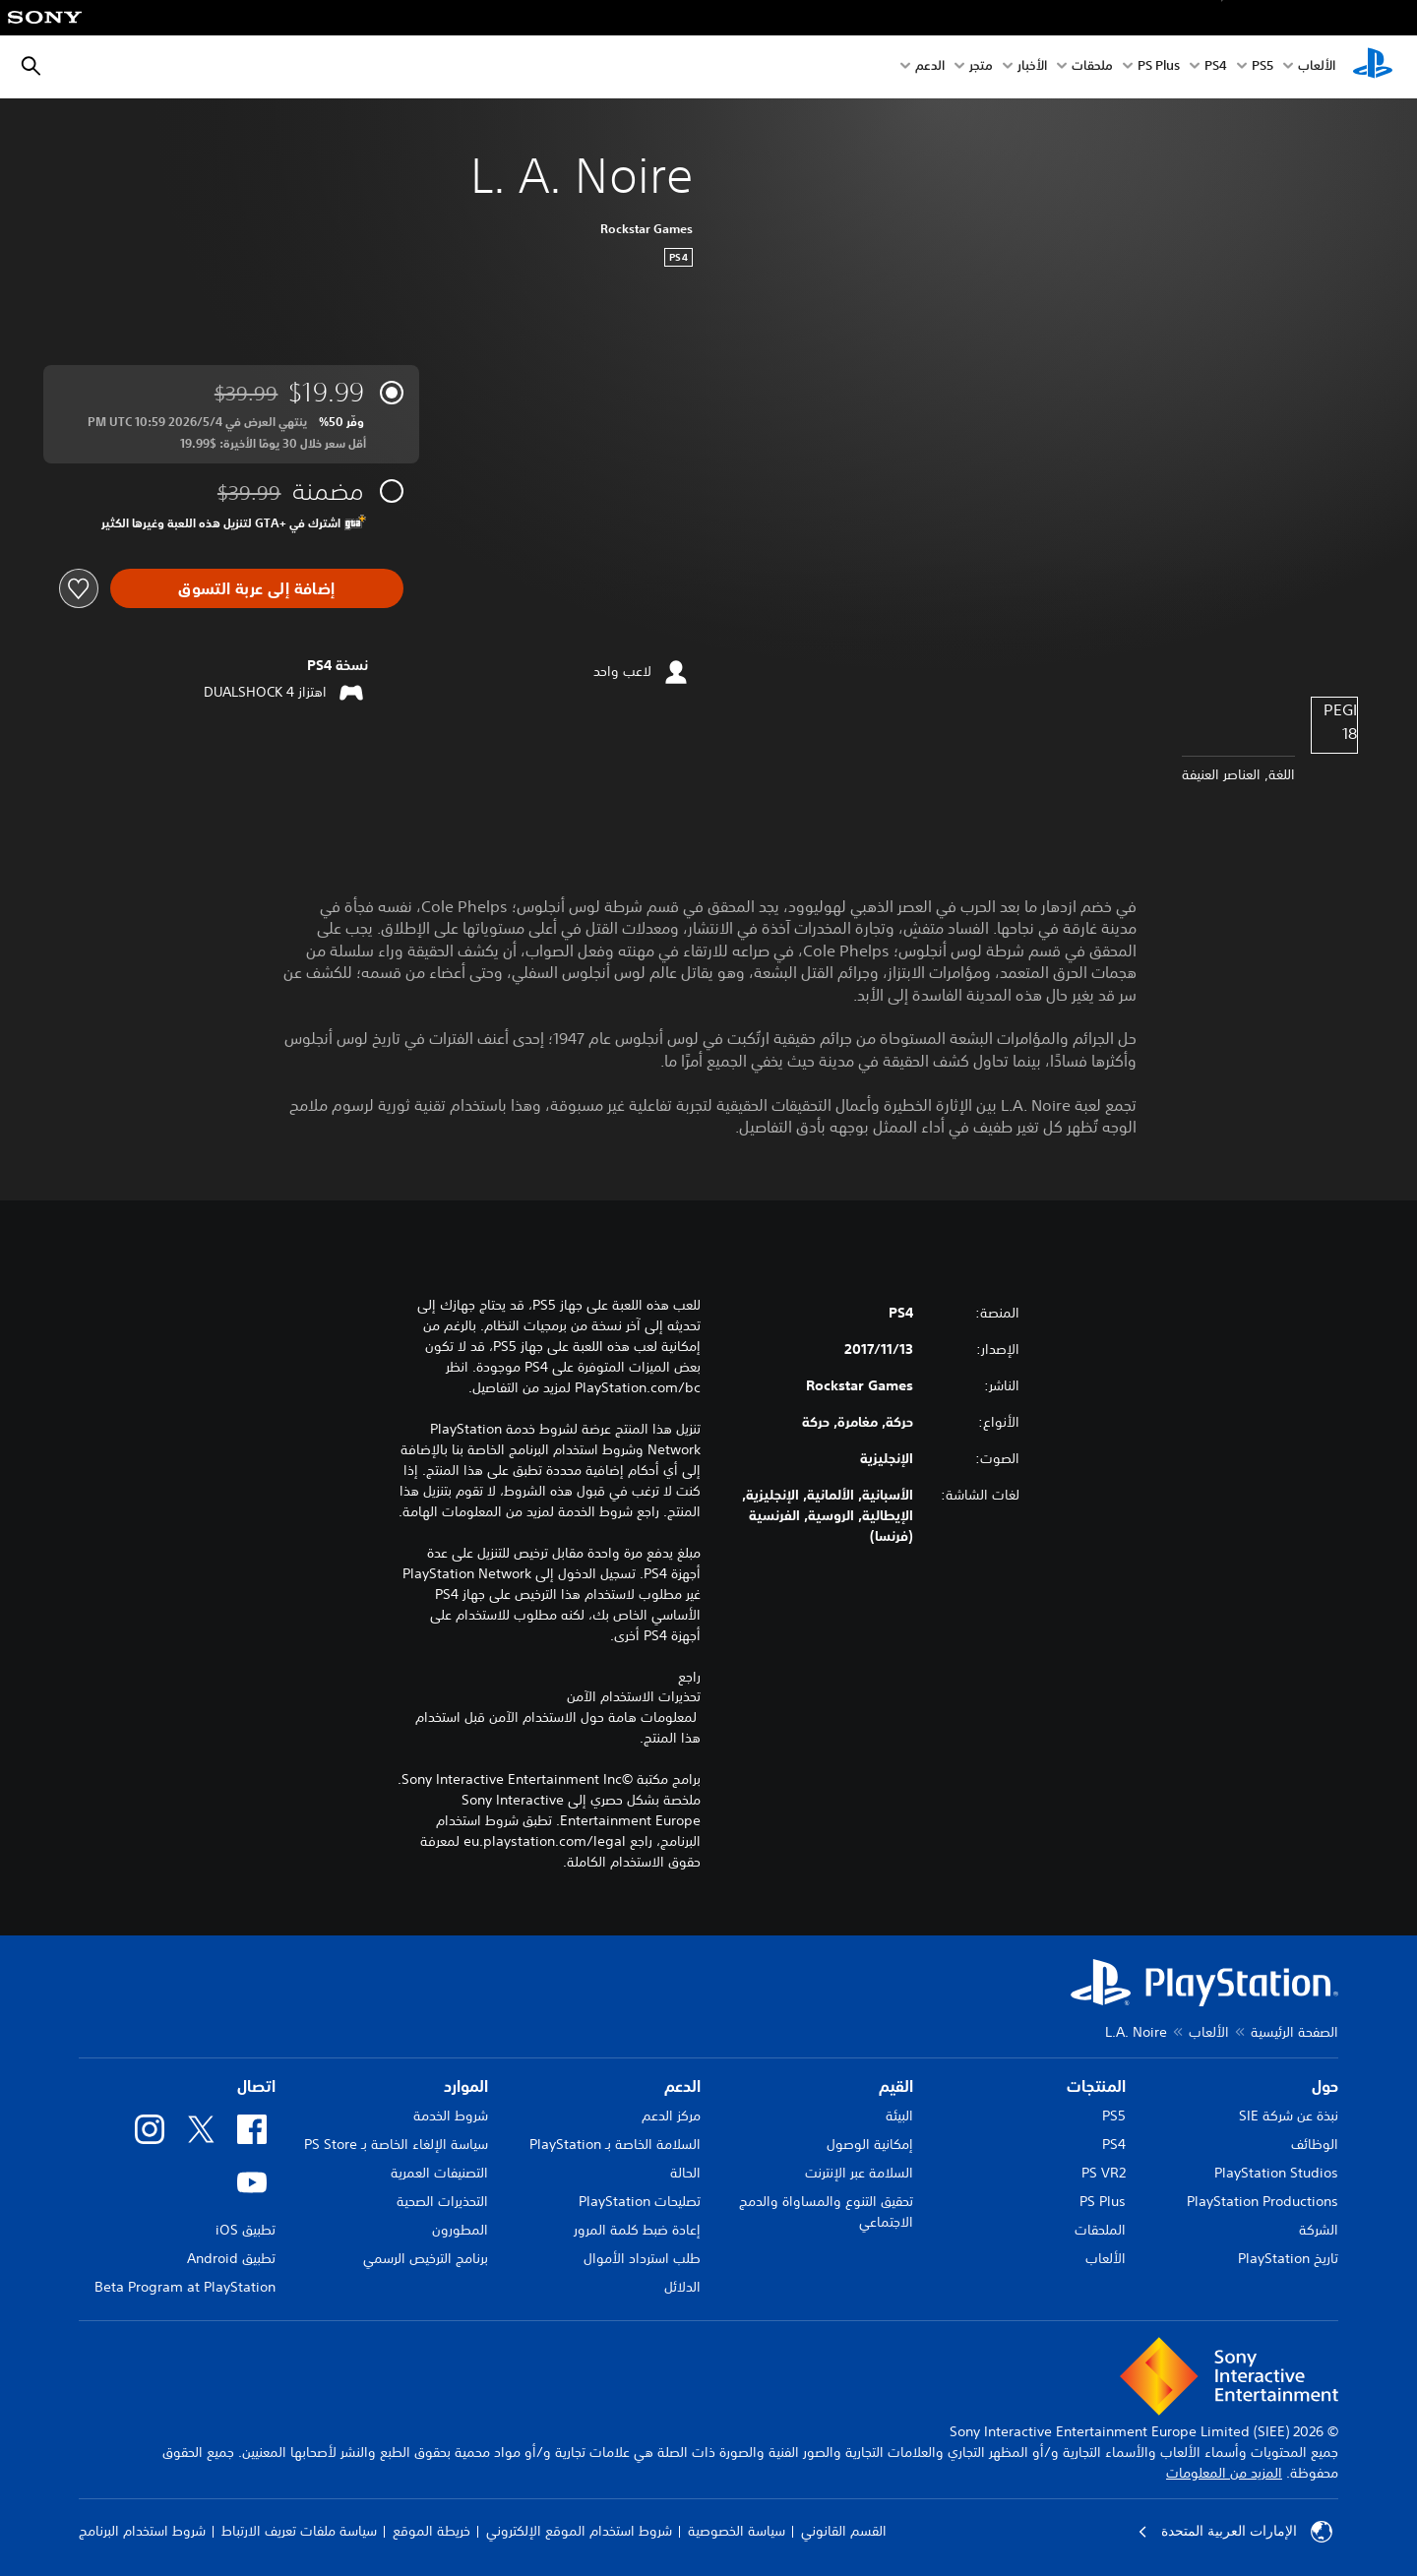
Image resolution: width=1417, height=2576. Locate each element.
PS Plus (1159, 67)
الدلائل (682, 2287)
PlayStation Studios (1276, 2172)
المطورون (460, 2230)
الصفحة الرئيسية (1294, 2032)
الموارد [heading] (466, 2086)
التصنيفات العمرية (439, 2172)
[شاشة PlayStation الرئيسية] (1372, 66)
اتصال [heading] (256, 2086)
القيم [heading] (896, 2086)
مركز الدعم (671, 2115)
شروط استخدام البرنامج (142, 2531)
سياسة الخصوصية (736, 2531)
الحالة (685, 2172)
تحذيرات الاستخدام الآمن (634, 1696)
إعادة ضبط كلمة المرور (637, 2230)
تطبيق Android (231, 2258)
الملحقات (1100, 2230)
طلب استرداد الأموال (642, 2258)
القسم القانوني (844, 2531)
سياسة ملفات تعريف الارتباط (299, 2531)
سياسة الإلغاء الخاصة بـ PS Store (396, 2144)
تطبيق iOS (246, 2230)
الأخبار (1032, 67)
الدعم (930, 67)
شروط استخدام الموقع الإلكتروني (579, 2531)
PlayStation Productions (1262, 2201)
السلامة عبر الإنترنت (859, 2172)
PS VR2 (1103, 2172)
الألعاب (1316, 67)
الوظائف (1314, 2144)
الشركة (1318, 2230)
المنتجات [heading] (1096, 2086)
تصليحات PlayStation (640, 2201)
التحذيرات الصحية (442, 2201)
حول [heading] (1325, 2086)
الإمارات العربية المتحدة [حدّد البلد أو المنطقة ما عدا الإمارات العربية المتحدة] (1235, 2531)
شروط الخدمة (450, 2115)
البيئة (899, 2115)
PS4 (1215, 67)
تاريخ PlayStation (1288, 2258)
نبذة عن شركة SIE (1288, 2115)
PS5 (1114, 2115)
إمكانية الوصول (870, 2144)
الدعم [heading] (682, 2086)
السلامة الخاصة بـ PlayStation (615, 2144)
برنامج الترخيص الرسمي (425, 2258)
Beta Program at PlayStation (185, 2287)
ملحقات (1092, 67)
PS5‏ (1262, 67)
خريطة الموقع (431, 2531)
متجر (981, 67)
